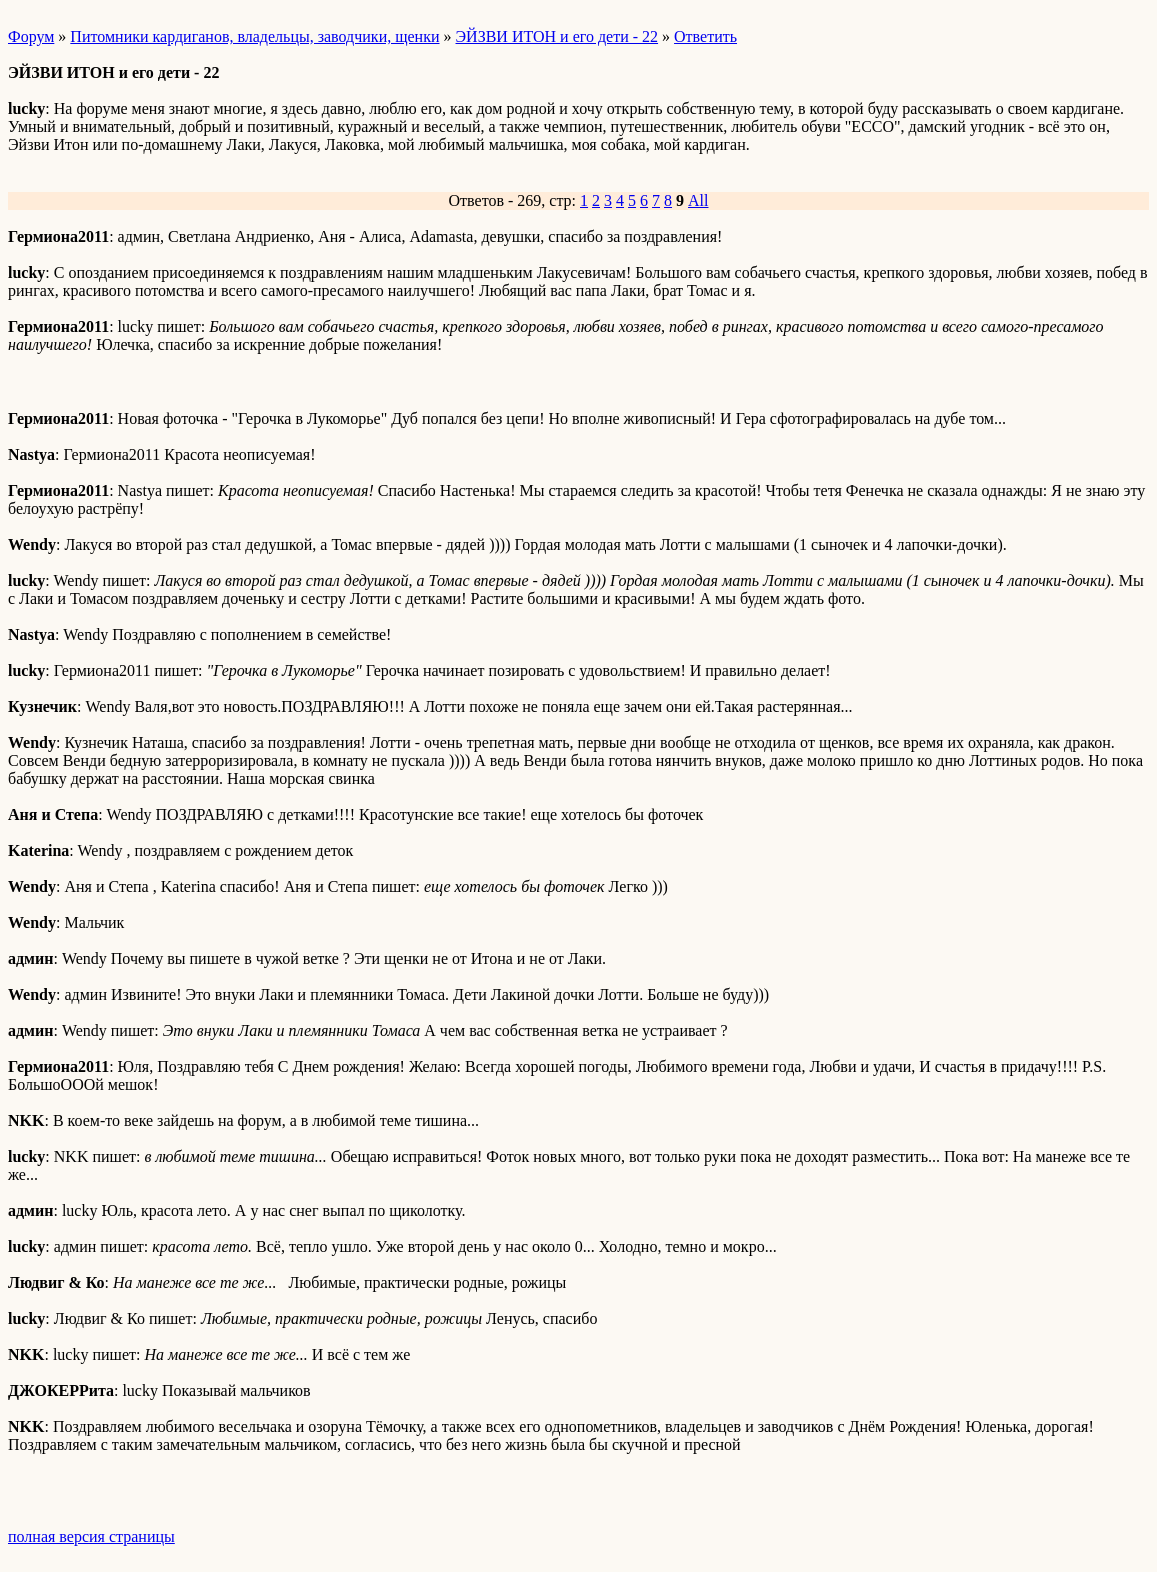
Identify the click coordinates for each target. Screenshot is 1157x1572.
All (698, 200)
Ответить (705, 36)
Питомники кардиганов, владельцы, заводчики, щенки (254, 36)
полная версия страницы (91, 1536)
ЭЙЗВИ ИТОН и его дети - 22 (557, 36)
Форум (31, 36)
